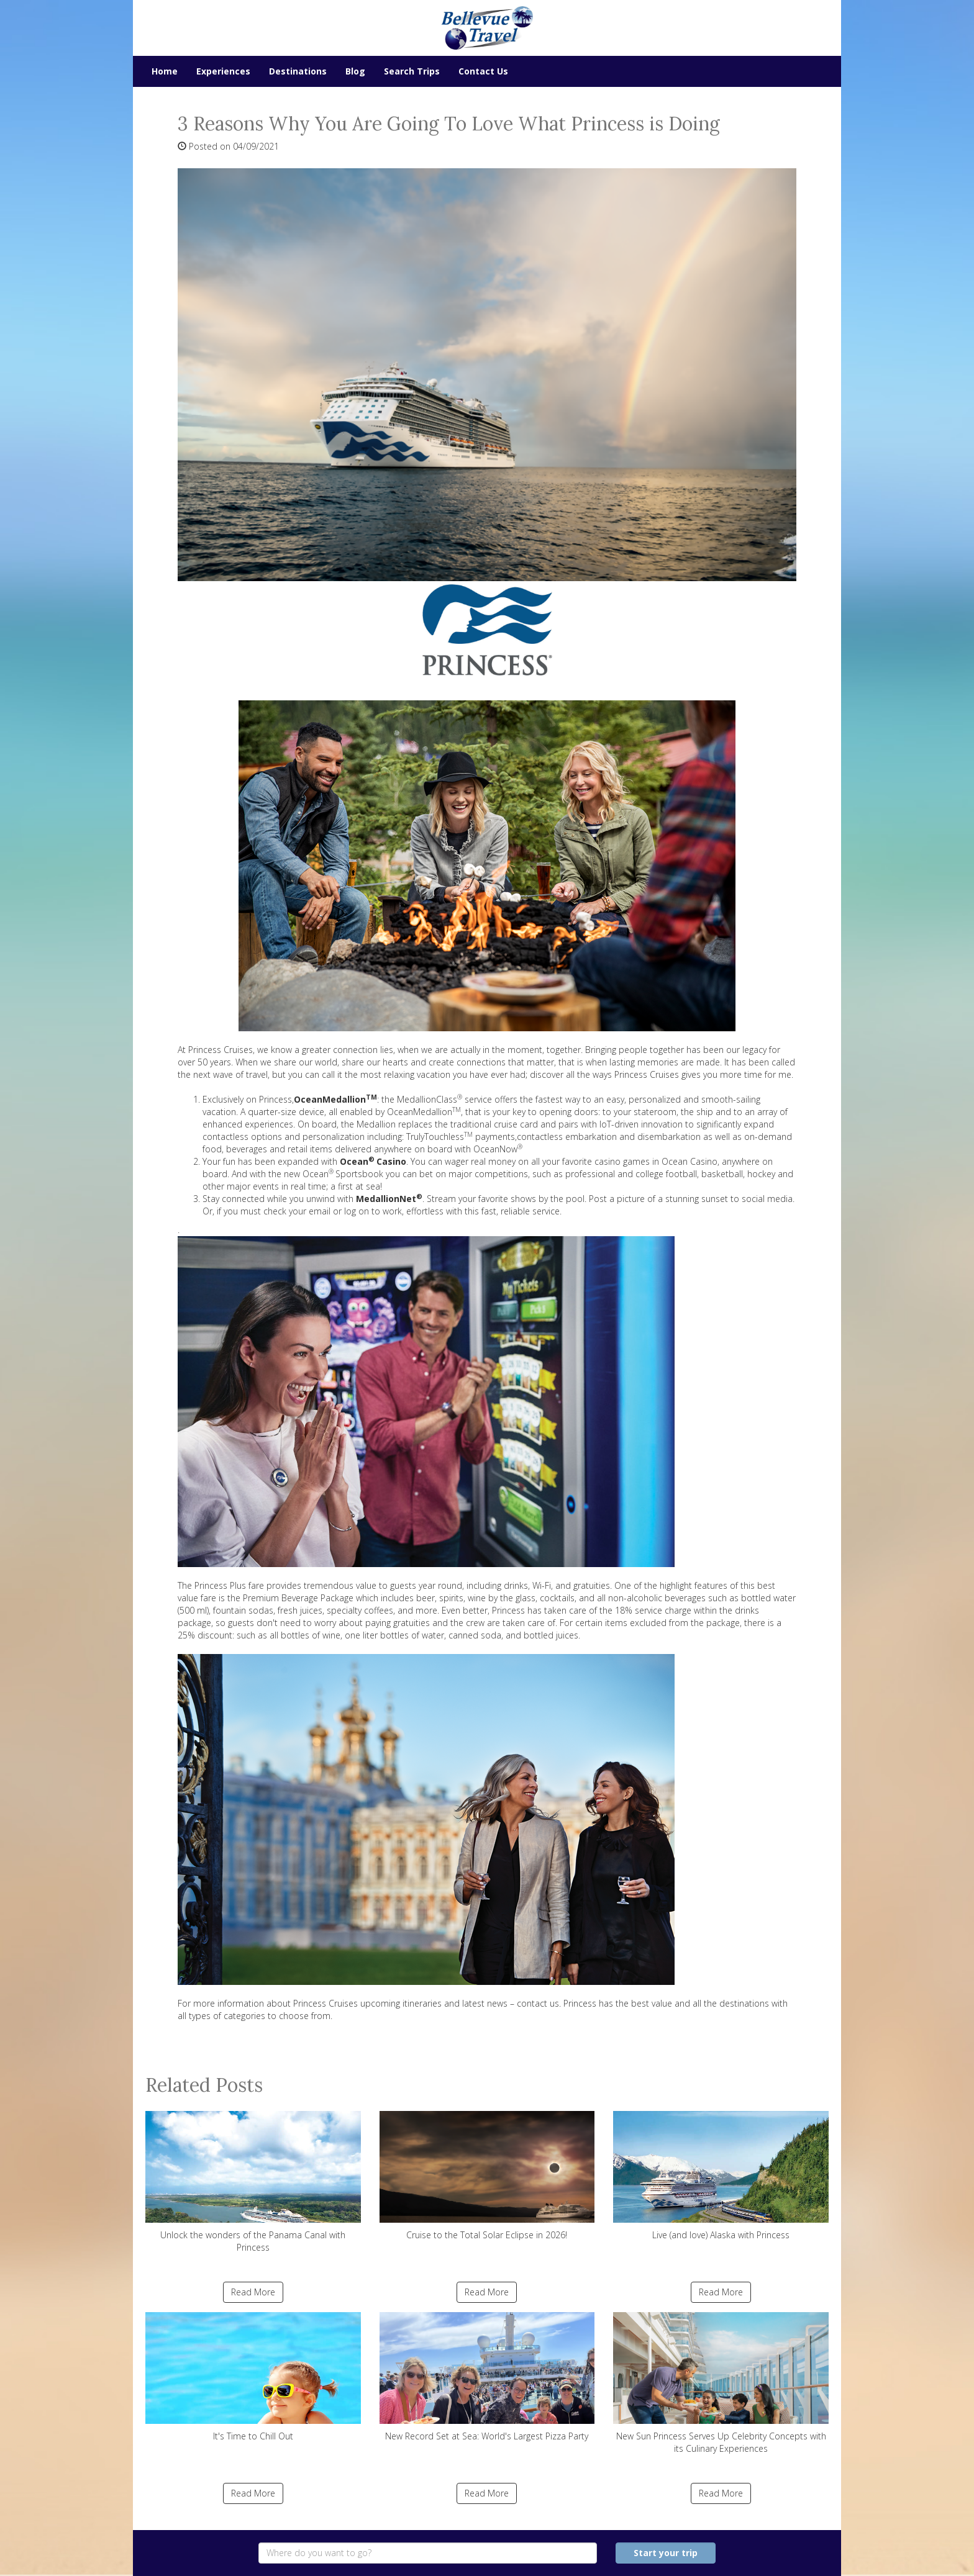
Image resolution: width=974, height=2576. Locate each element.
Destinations (298, 71)
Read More (253, 2292)
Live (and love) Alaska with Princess (721, 2176)
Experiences (223, 71)
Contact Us (483, 71)
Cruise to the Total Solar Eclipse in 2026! (487, 2176)
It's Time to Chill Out (253, 2377)
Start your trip (666, 2553)
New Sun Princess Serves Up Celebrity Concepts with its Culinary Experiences (721, 2383)
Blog (355, 71)
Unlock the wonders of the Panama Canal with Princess (253, 2182)
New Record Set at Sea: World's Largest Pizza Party (487, 2377)
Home (165, 71)
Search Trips (412, 71)
